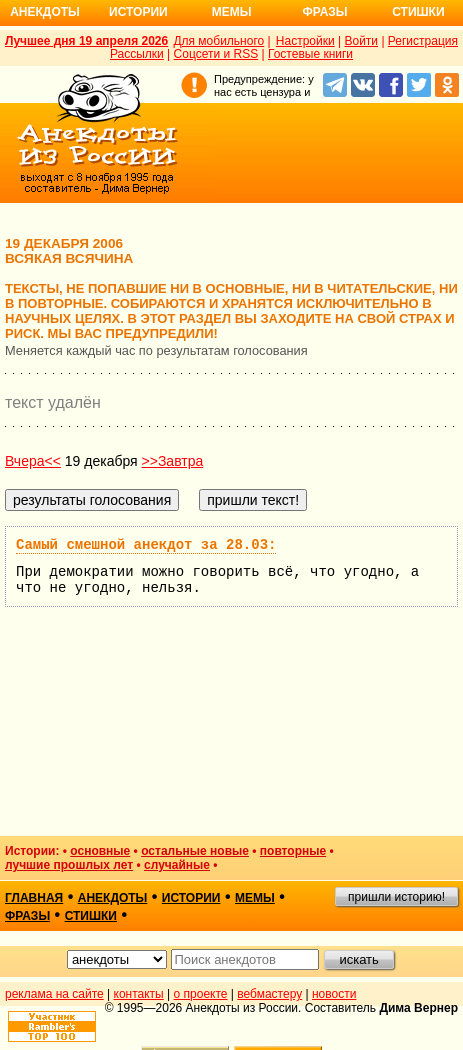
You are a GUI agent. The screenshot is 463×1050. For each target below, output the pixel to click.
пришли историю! (396, 897)
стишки (91, 916)
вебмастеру (269, 994)
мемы (255, 898)
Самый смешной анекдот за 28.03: (146, 545)
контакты (139, 994)
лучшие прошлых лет (69, 865)
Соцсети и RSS (216, 54)
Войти (361, 41)
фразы (27, 916)
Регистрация (423, 41)
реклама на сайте (54, 994)
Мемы (232, 12)
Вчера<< (33, 461)
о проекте (201, 994)
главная (34, 898)
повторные (293, 851)
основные (100, 851)
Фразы (324, 12)
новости (334, 994)
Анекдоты (45, 12)
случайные (177, 865)
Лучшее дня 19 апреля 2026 (86, 41)
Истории (138, 12)
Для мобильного (218, 41)
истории (191, 898)
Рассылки (137, 54)
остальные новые (195, 851)
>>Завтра (173, 461)
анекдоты (113, 898)
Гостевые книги (310, 54)
